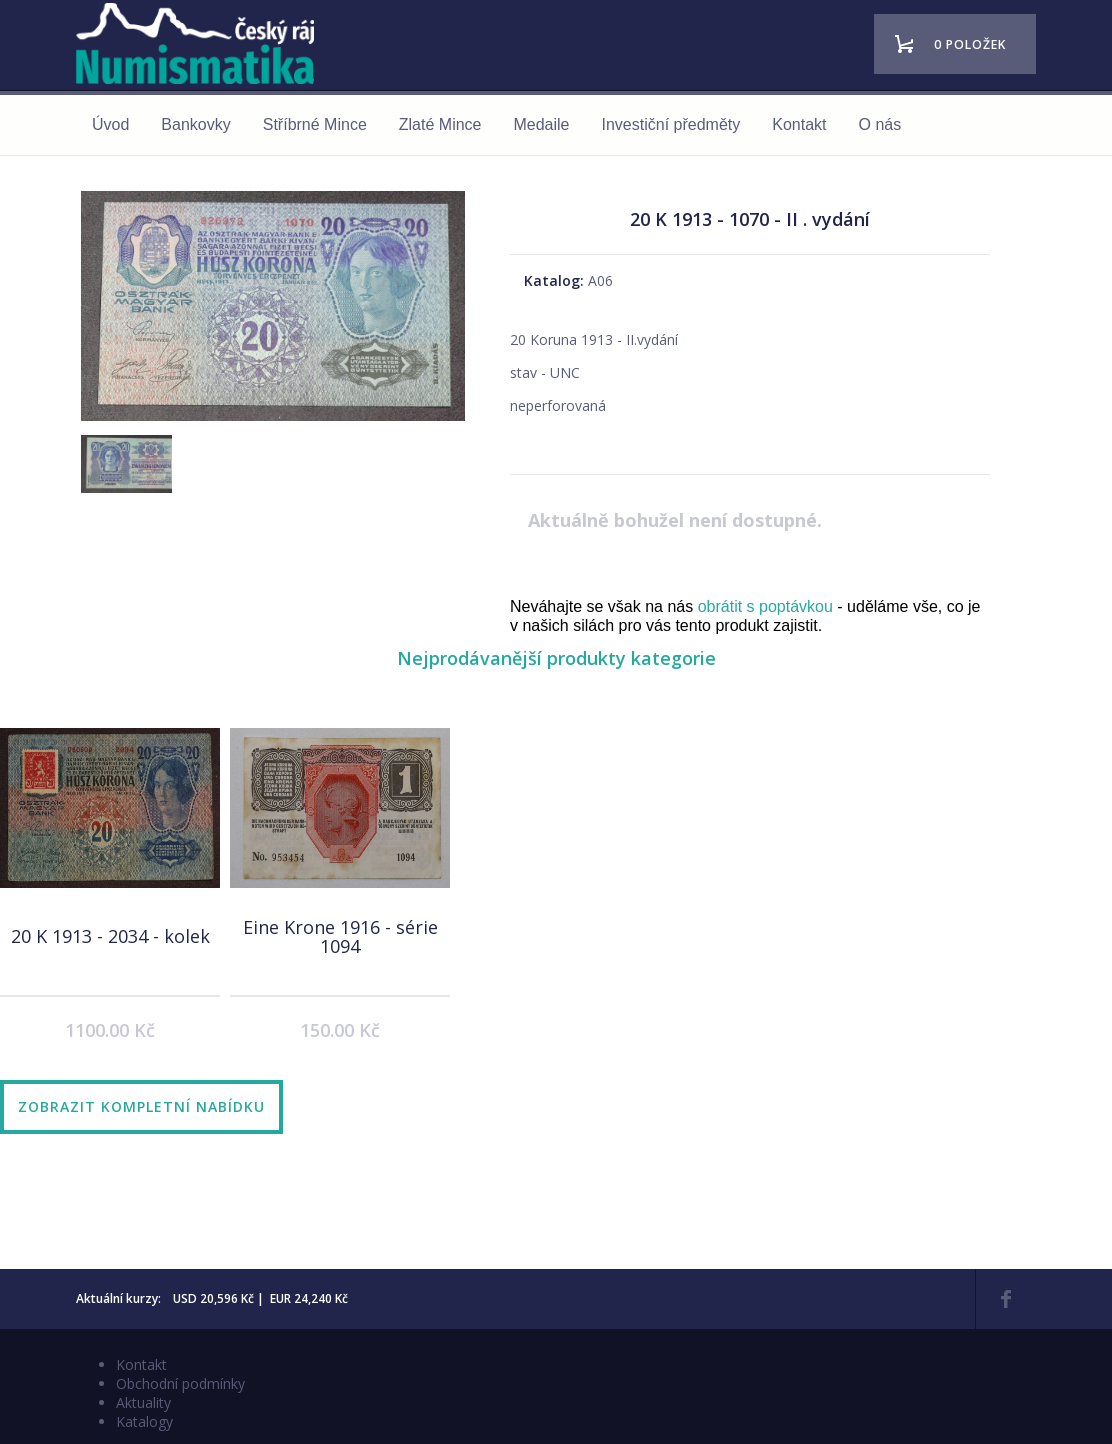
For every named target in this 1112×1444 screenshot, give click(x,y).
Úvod (110, 124)
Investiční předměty (671, 124)
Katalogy (144, 1421)
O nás (880, 124)
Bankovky (195, 124)
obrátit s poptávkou (765, 606)
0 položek (970, 44)
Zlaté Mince (440, 124)
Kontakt (799, 124)
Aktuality (143, 1402)
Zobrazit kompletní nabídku (141, 1106)
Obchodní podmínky (180, 1383)
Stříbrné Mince (315, 124)
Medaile (541, 124)
